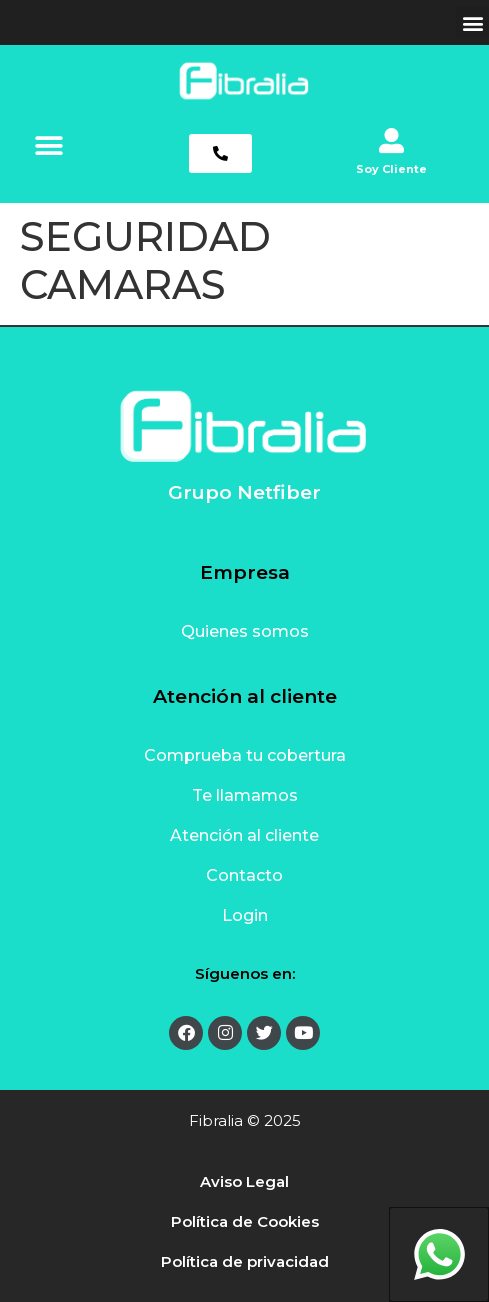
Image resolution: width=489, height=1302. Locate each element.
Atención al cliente (244, 835)
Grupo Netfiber (244, 492)
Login (245, 915)
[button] (472, 22)
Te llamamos (245, 795)
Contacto (244, 875)
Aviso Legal (244, 1181)
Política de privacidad (245, 1261)
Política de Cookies (245, 1221)
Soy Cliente (391, 169)
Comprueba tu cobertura (245, 755)
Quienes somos (245, 631)
